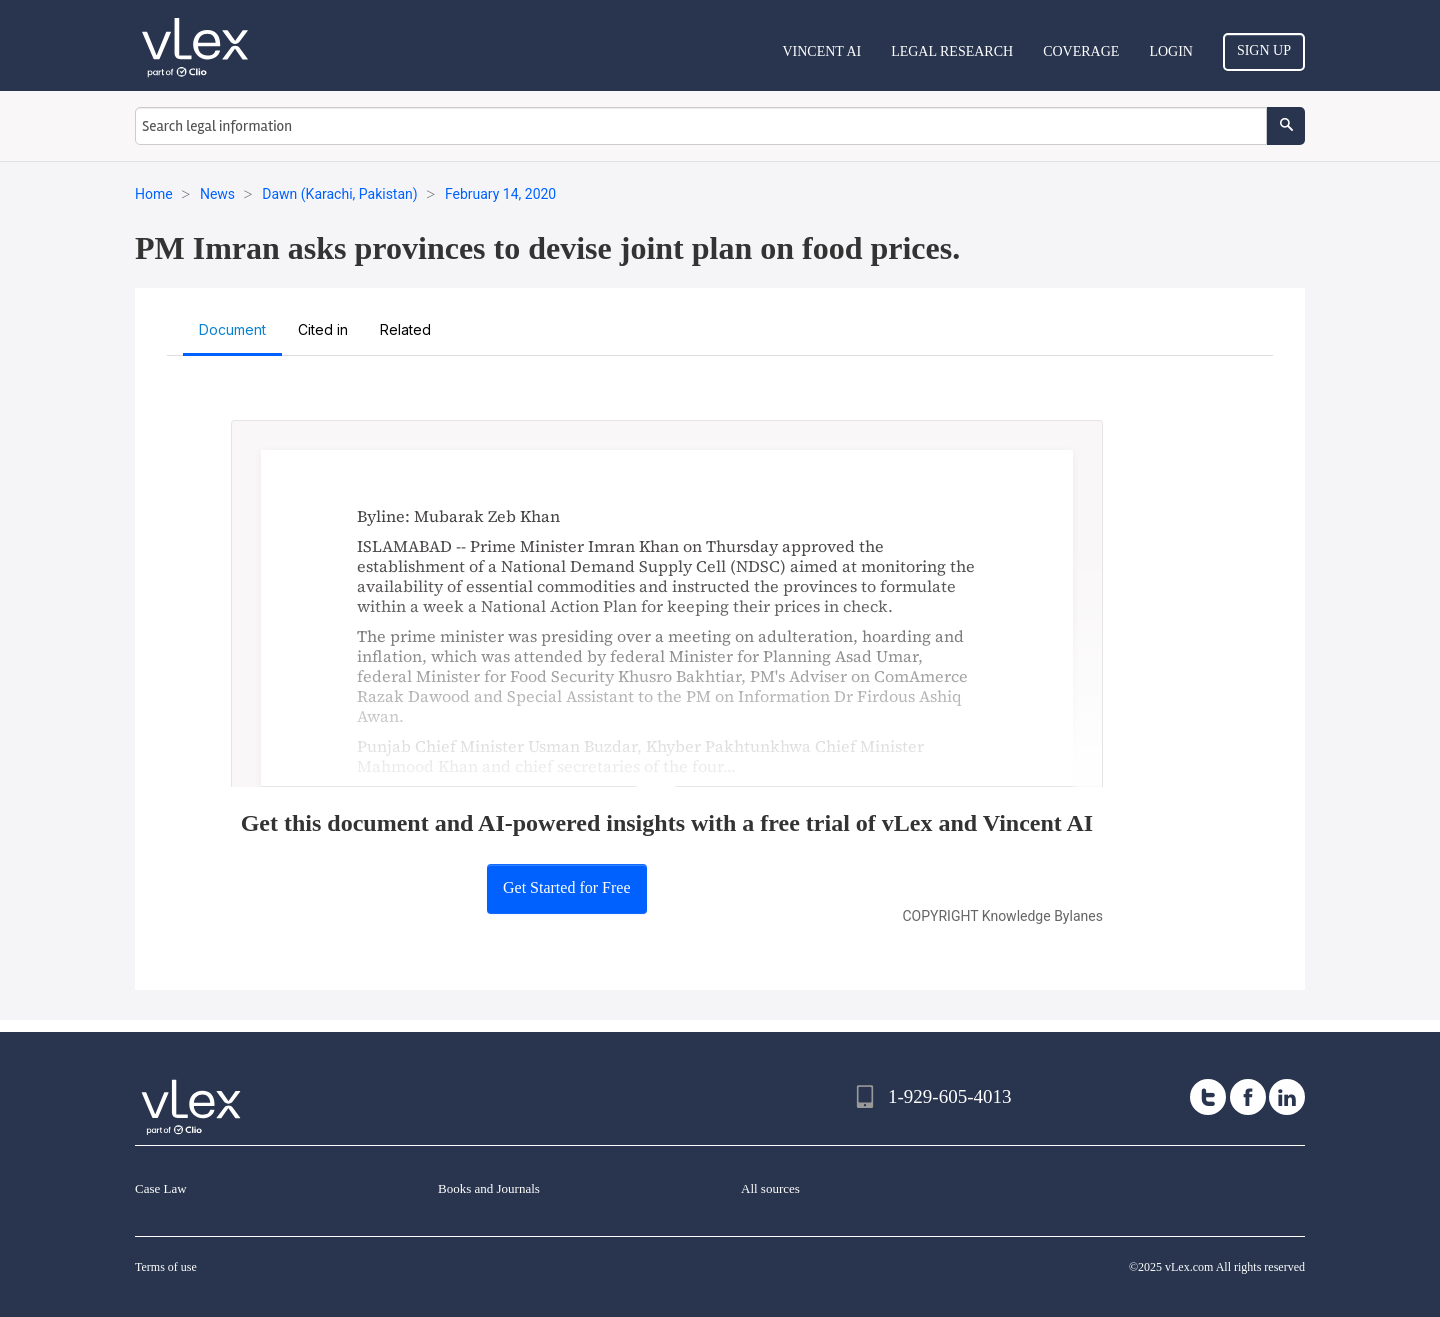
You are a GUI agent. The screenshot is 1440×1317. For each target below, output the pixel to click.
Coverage (1081, 51)
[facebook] (1248, 1097)
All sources (770, 1188)
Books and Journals (489, 1188)
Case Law (161, 1188)
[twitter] (1208, 1097)
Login (1171, 51)
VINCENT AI (821, 51)
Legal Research (952, 51)
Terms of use (166, 1267)
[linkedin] (1287, 1097)
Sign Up (1264, 50)
